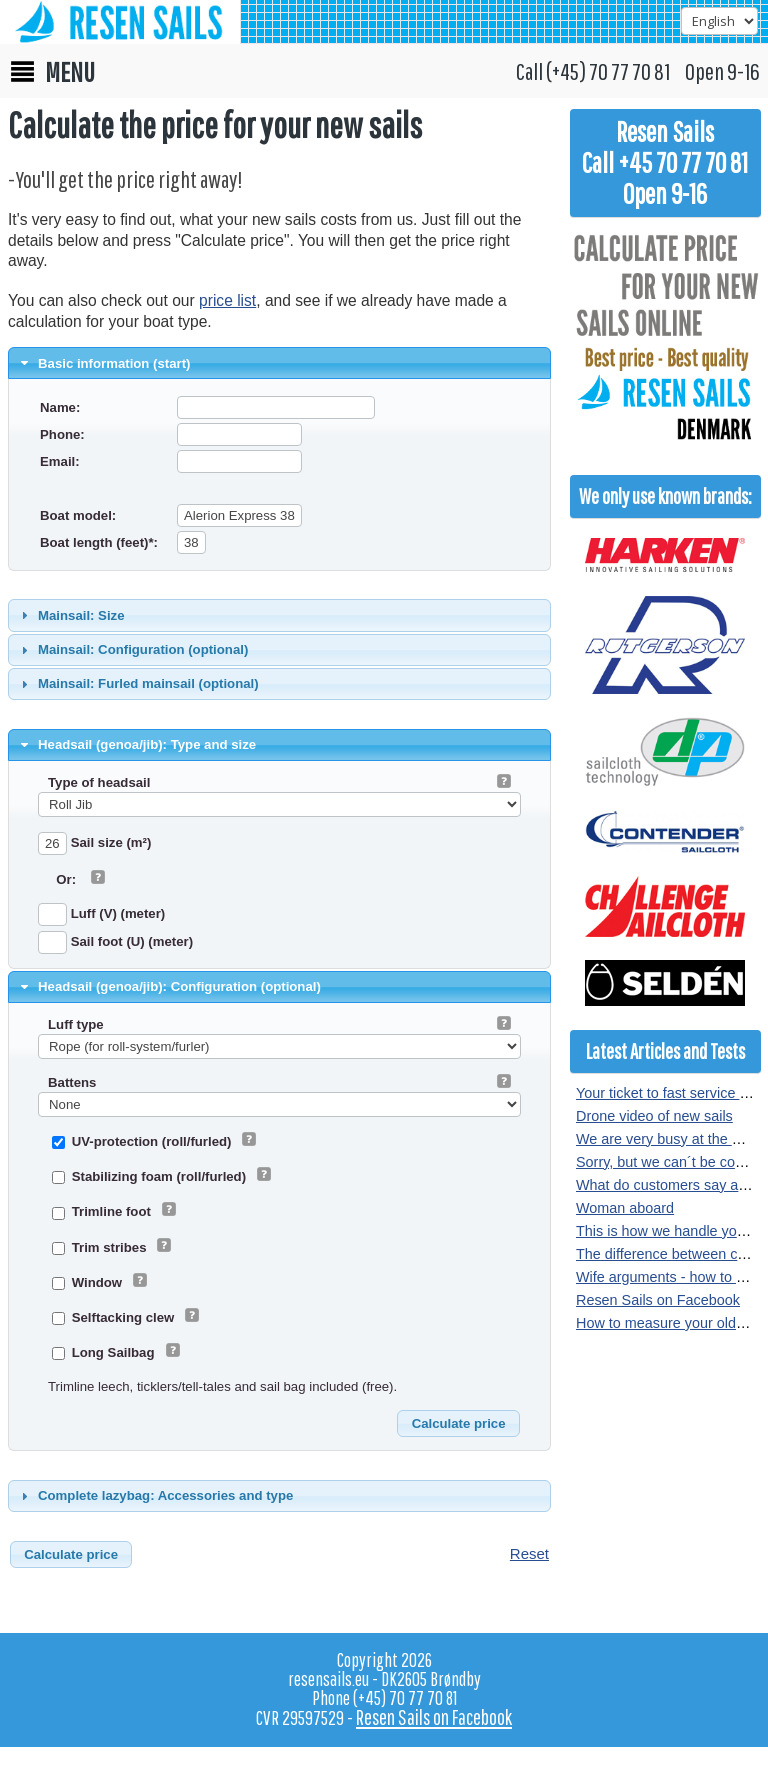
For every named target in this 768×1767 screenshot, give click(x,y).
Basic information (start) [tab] (103, 363)
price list (227, 300)
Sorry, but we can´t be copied (669, 1162)
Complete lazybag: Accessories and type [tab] (155, 1496)
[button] (458, 1424)
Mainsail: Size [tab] (70, 615)
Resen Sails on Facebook (658, 1300)
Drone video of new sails (654, 1116)
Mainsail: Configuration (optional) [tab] (132, 650)
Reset (529, 1553)
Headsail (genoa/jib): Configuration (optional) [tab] (168, 987)
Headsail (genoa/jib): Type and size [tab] (136, 745)
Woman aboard (625, 1208)
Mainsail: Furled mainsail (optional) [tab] (137, 684)
